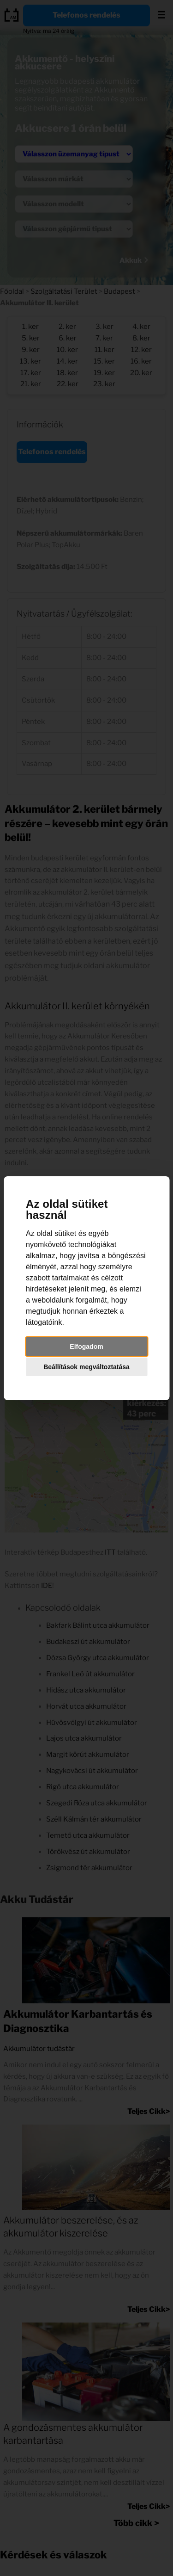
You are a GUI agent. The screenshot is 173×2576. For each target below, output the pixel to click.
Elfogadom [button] (86, 1346)
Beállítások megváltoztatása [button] (86, 1367)
